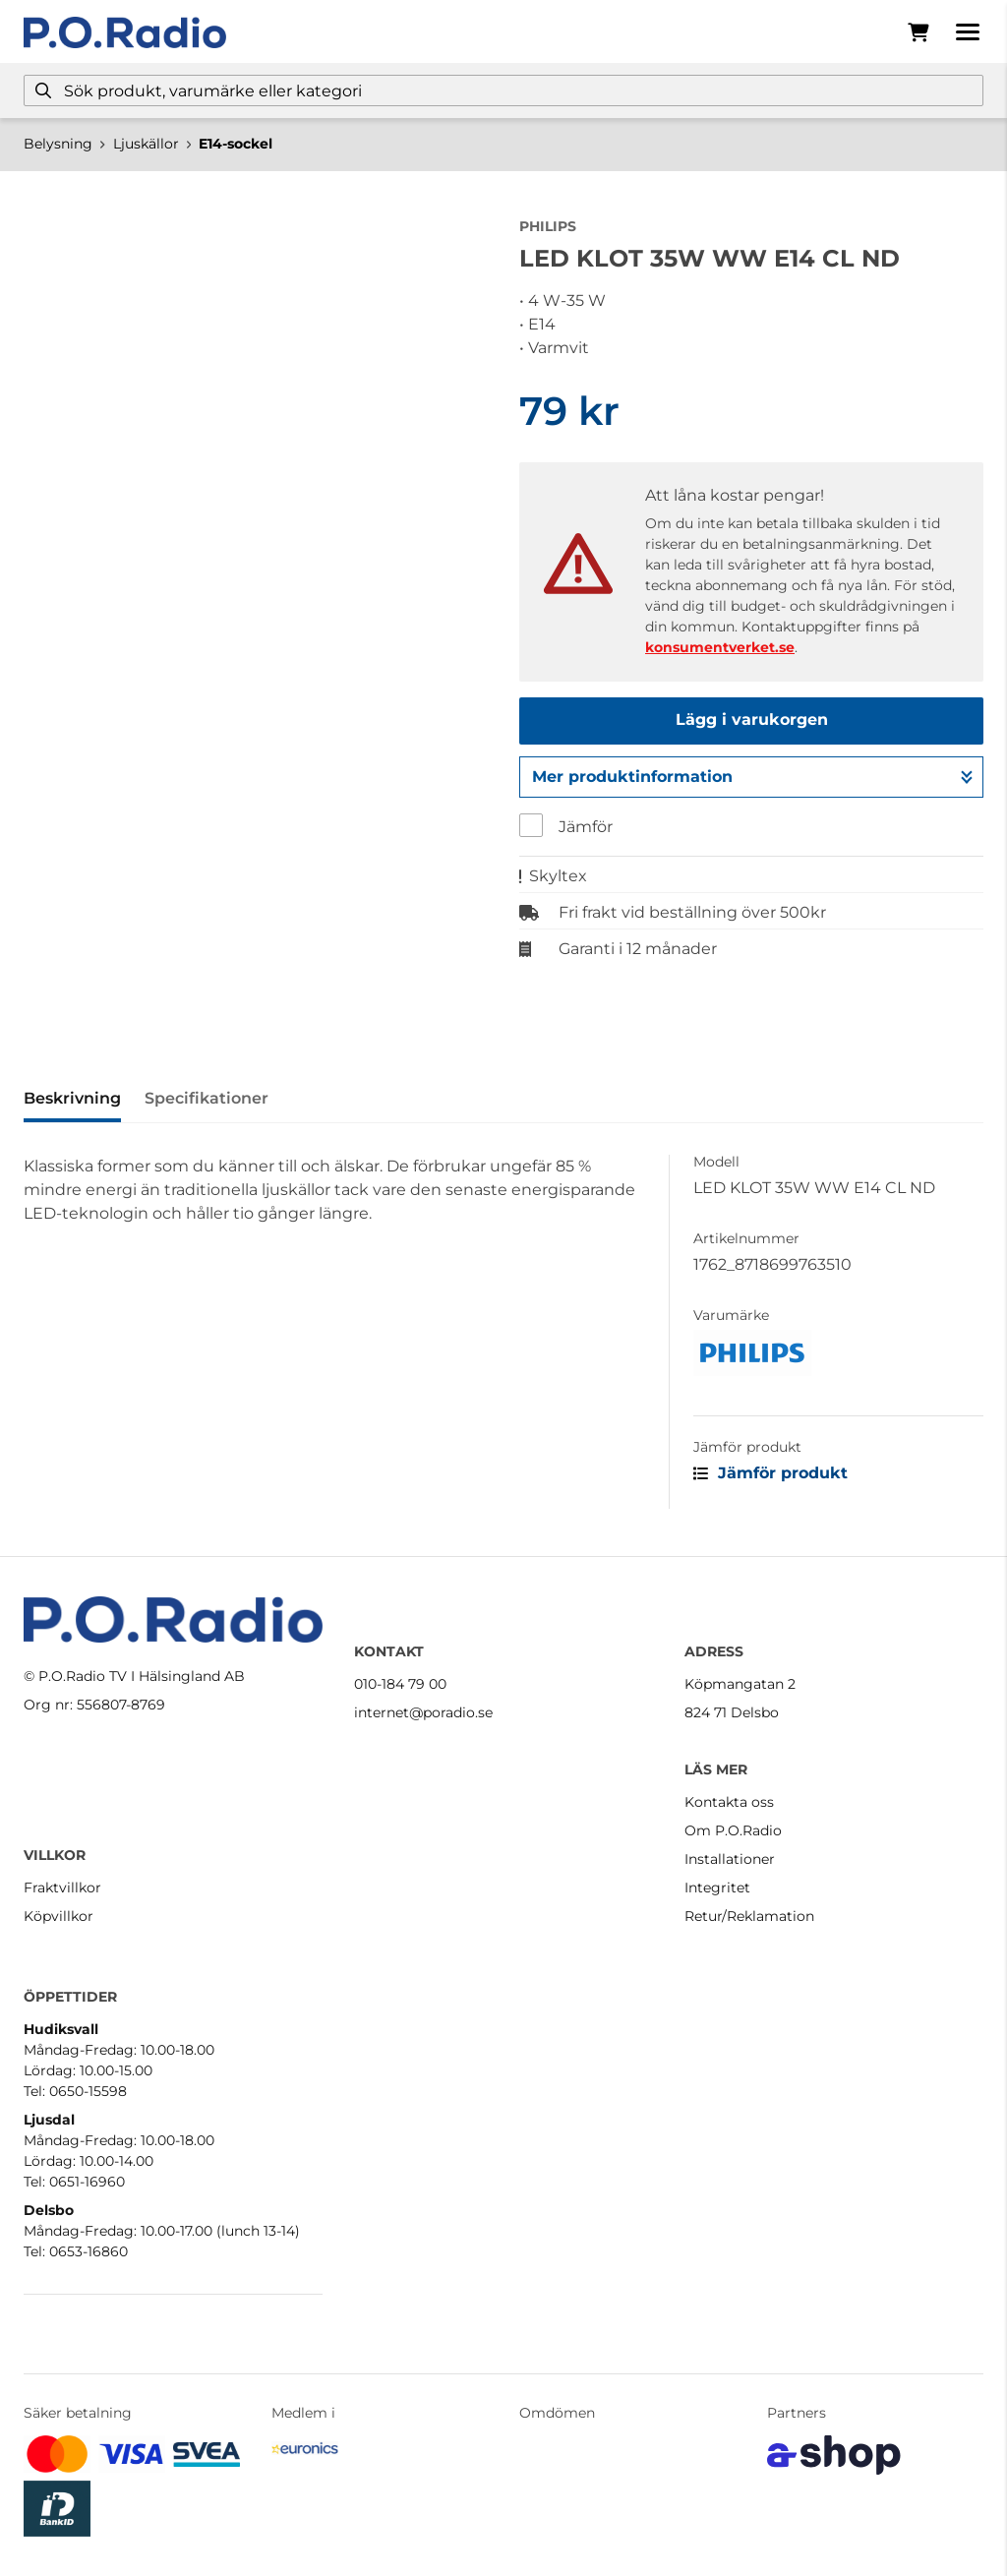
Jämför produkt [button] (770, 1473)
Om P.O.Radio (733, 1830)
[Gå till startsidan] (125, 32)
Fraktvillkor (62, 1887)
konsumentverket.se (720, 647)
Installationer (729, 1859)
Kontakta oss (729, 1802)
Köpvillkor (58, 1916)
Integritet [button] (717, 1887)
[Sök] (503, 90)
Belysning (58, 143)
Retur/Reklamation (749, 1916)
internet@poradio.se (423, 1712)
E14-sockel (235, 143)
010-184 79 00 (400, 1684)
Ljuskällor (146, 143)
